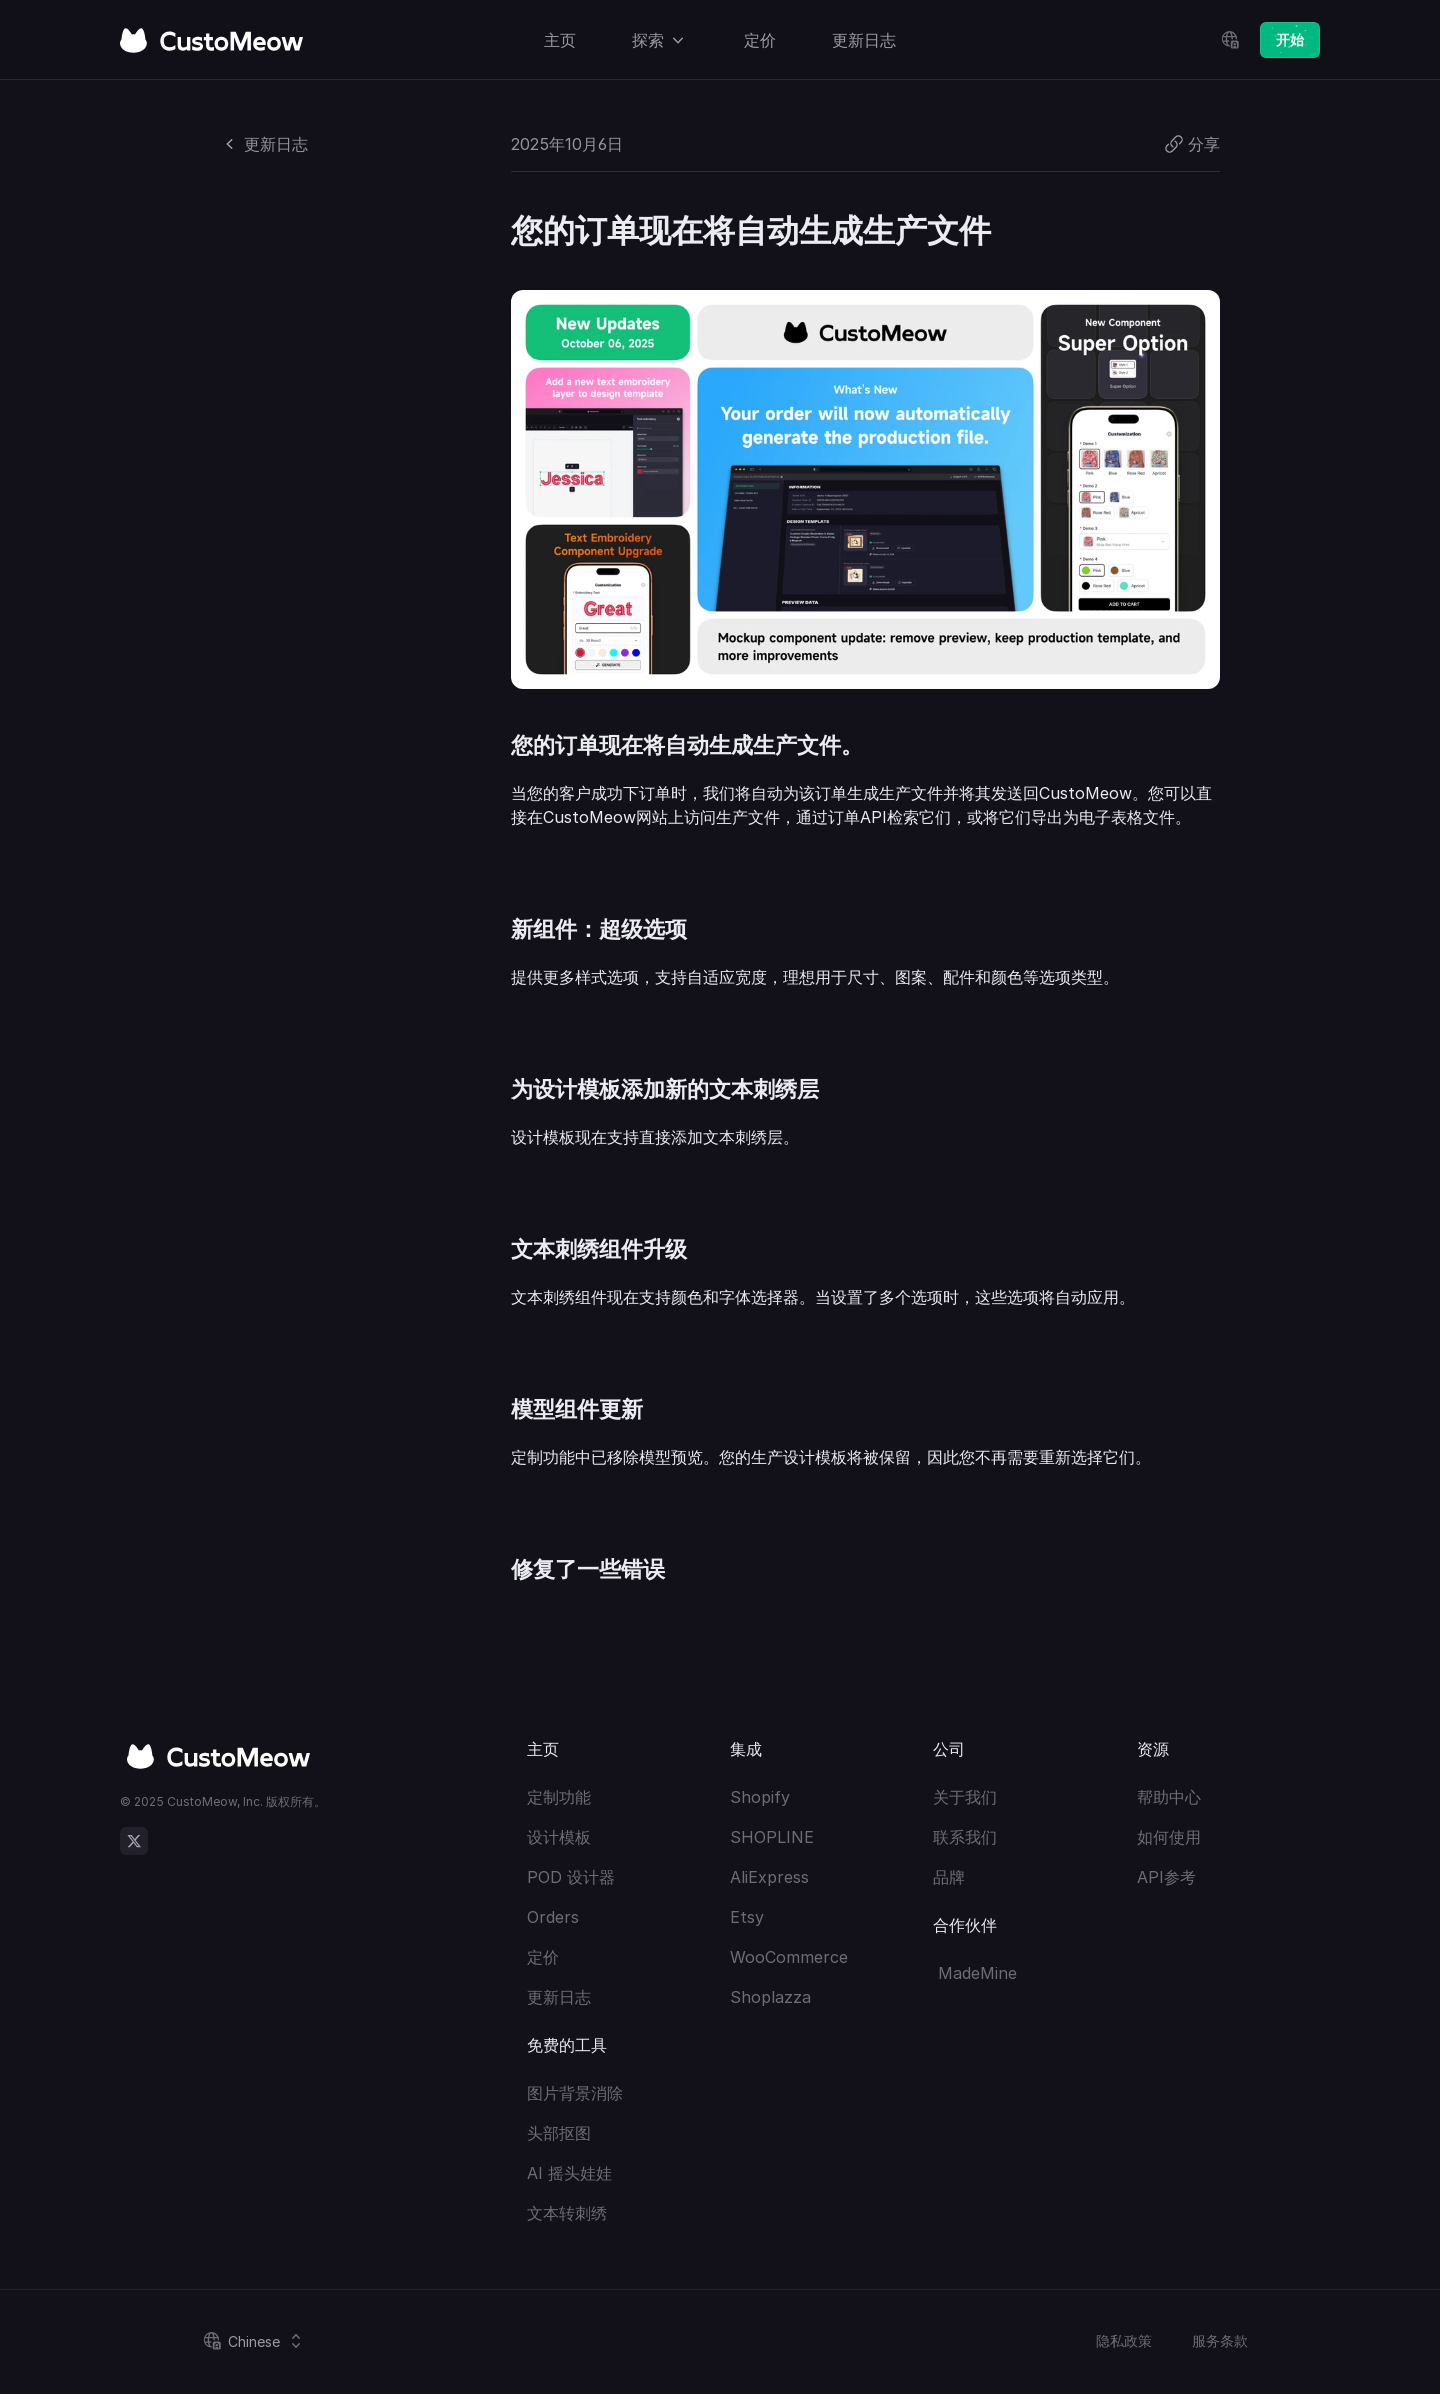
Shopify (760, 1797)
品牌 (949, 1877)
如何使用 (1169, 1837)
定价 (543, 1957)
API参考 (1166, 1877)
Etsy (747, 1917)
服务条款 (1220, 2340)
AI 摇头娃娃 (569, 2173)
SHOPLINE (772, 1837)
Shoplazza (770, 1997)
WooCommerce (789, 1957)
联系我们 (965, 1837)
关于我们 (965, 1797)
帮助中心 (1169, 1797)
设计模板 (559, 1837)
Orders (553, 1917)
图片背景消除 (575, 2093)
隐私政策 (1124, 2340)
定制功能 (559, 1797)
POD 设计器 (571, 1877)
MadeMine (975, 1973)
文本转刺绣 (567, 2213)
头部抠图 (559, 2133)
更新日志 (559, 1997)
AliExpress (769, 1877)
